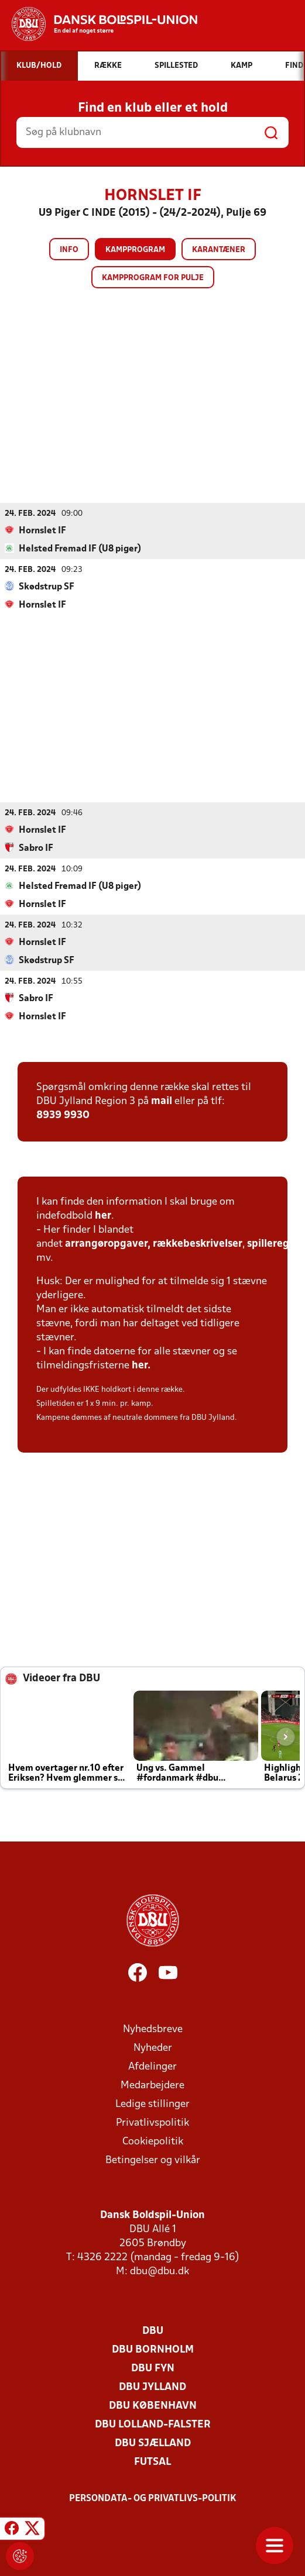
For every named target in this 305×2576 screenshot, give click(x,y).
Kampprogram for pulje (153, 278)
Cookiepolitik (152, 2141)
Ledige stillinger (152, 2104)
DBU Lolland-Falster (153, 2424)
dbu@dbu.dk (159, 2271)
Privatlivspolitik (152, 2122)
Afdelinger (152, 2066)
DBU (152, 2331)
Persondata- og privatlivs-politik (153, 2498)
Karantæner (218, 250)
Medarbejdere (152, 2085)
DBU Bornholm (153, 2349)
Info (69, 250)
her (103, 1215)
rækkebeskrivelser (197, 1244)
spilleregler (274, 1244)
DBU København (153, 2406)
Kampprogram (135, 250)
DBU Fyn (152, 2368)
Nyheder (152, 2048)
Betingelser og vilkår (152, 2160)
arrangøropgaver (106, 1244)
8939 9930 (63, 1115)
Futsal (152, 2462)
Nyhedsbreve (153, 2029)
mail (161, 1101)
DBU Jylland (152, 2387)
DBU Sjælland (153, 2443)
